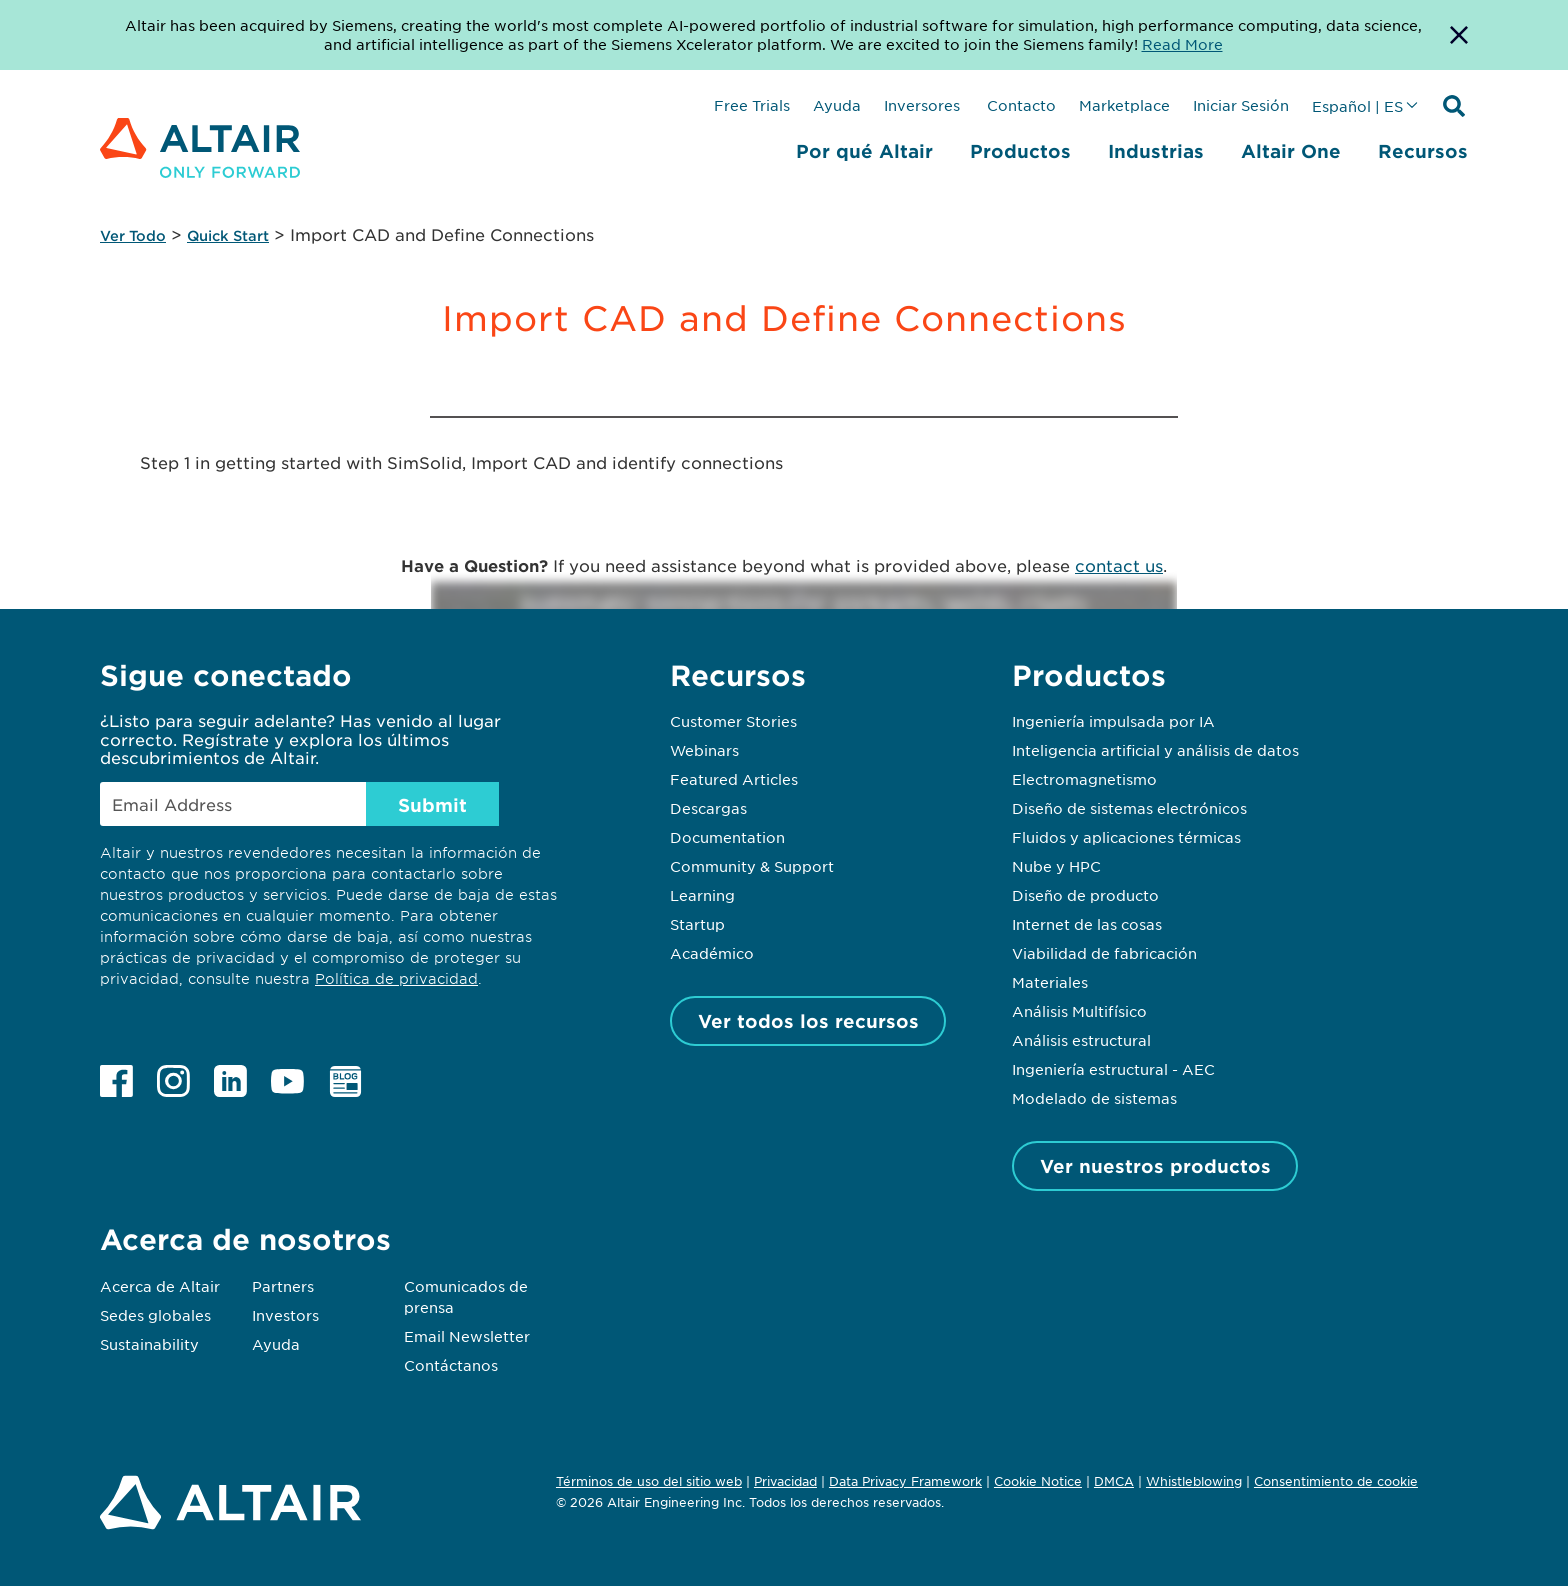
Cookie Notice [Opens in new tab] (1038, 1481)
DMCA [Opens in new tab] (1114, 1481)
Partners (283, 1286)
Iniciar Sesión (1241, 105)
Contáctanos (451, 1365)
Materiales (1050, 982)
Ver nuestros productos (1155, 1166)
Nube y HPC (1056, 866)
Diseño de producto (1085, 895)
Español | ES (1357, 106)
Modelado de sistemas (1094, 1098)
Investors (285, 1315)
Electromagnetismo (1084, 779)
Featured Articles (734, 779)
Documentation (727, 837)
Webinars (704, 750)
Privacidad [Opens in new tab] (785, 1481)
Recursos (1423, 151)
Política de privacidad (396, 978)
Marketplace (1124, 105)
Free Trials (752, 105)
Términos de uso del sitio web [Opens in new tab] (649, 1481)
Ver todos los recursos (808, 1021)
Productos (1020, 151)
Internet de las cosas (1087, 924)
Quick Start (228, 235)
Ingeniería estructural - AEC (1113, 1069)
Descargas (708, 808)
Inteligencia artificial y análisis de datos (1155, 750)
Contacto (1019, 105)
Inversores (922, 105)
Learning (702, 895)
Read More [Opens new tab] (1182, 44)
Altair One (1291, 151)
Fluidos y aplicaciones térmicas (1126, 837)
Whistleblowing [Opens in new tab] (1194, 1481)
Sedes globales (155, 1315)
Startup (697, 924)
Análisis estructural (1081, 1040)
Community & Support (752, 866)
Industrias (1156, 151)
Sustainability (149, 1344)
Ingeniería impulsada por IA (1113, 721)
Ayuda (837, 105)
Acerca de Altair (160, 1286)
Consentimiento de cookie (1336, 1482)
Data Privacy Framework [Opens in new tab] (905, 1481)
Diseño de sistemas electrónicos (1129, 808)
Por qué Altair (864, 151)
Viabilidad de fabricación (1104, 953)
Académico (712, 953)
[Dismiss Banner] (1459, 35)
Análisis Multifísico (1079, 1011)
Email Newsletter (467, 1336)
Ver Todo (133, 235)
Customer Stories (733, 721)
